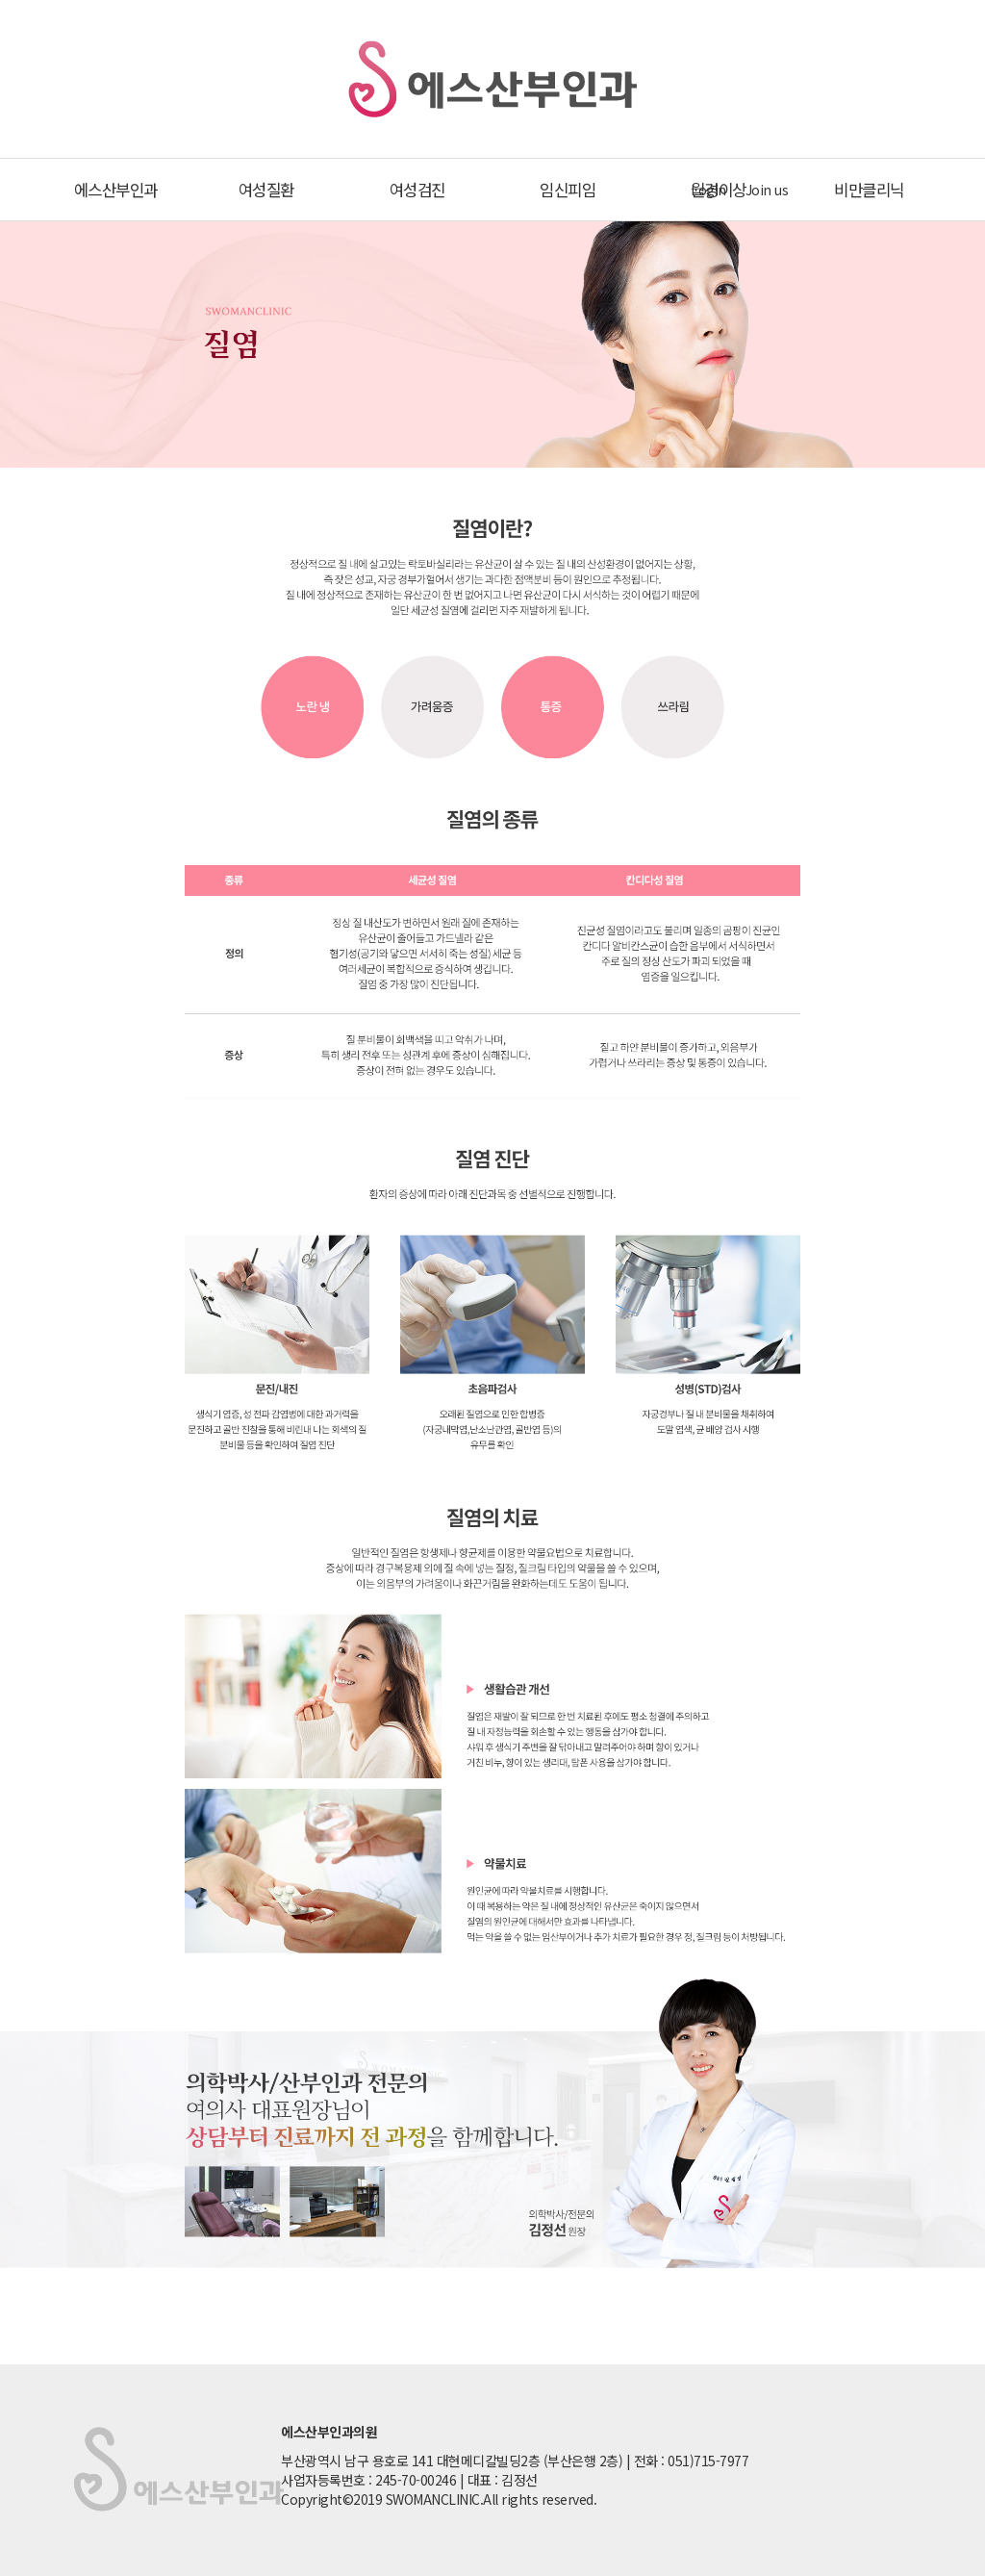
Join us (767, 189)
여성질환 (266, 189)
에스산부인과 (116, 189)
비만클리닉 (869, 189)
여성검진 (417, 189)
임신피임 (567, 189)
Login (708, 189)
